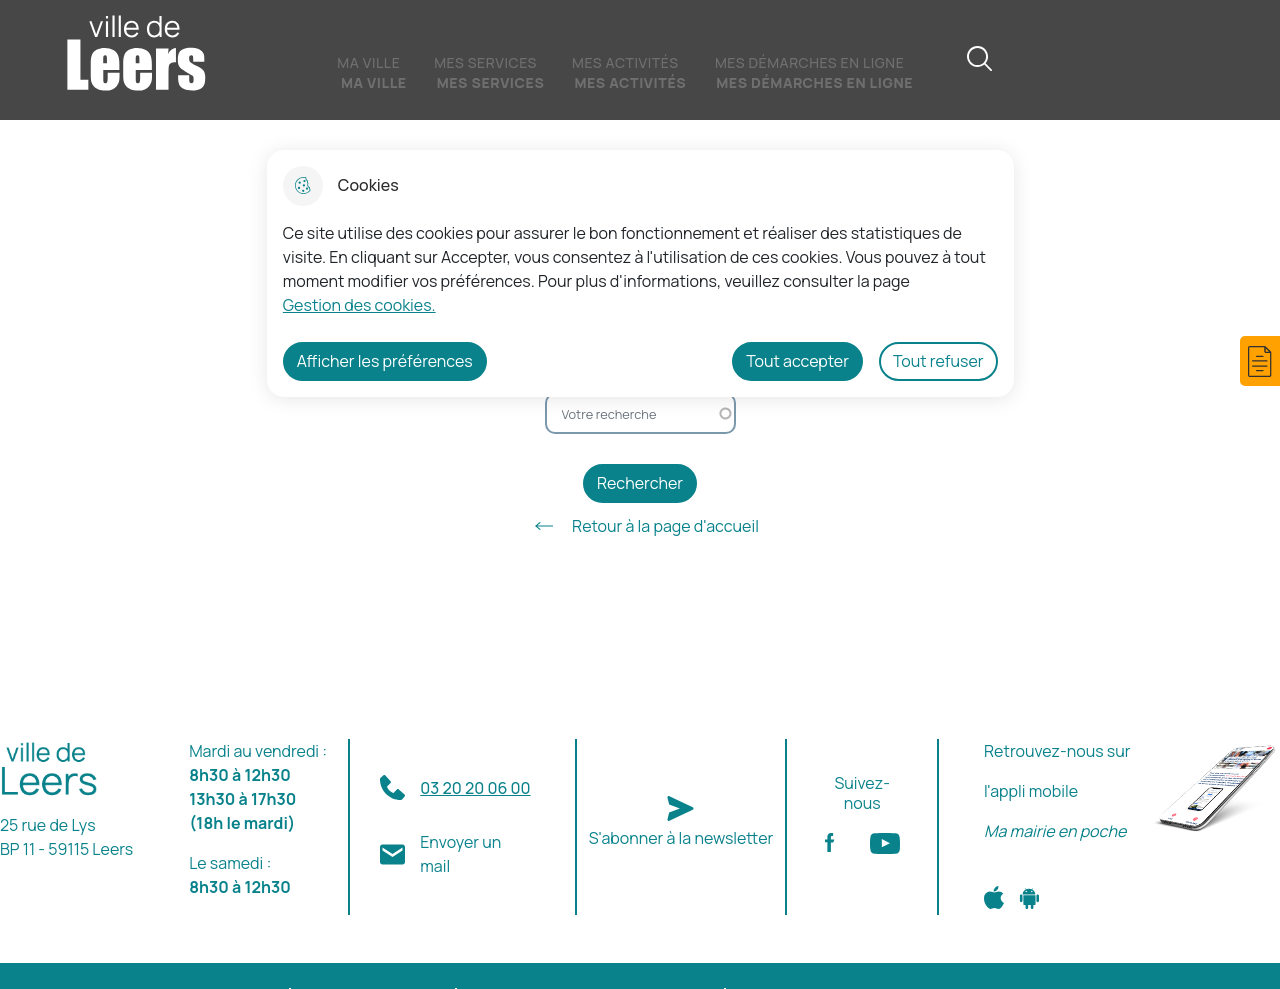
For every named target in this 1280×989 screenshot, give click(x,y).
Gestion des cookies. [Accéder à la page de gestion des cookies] (359, 305)
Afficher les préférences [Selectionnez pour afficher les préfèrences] (385, 361)
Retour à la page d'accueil (640, 526)
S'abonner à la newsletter (681, 838)
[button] (1260, 361)
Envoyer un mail (460, 854)
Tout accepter (797, 361)
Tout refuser (938, 361)
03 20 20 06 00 (475, 788)
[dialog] (640, 273)
